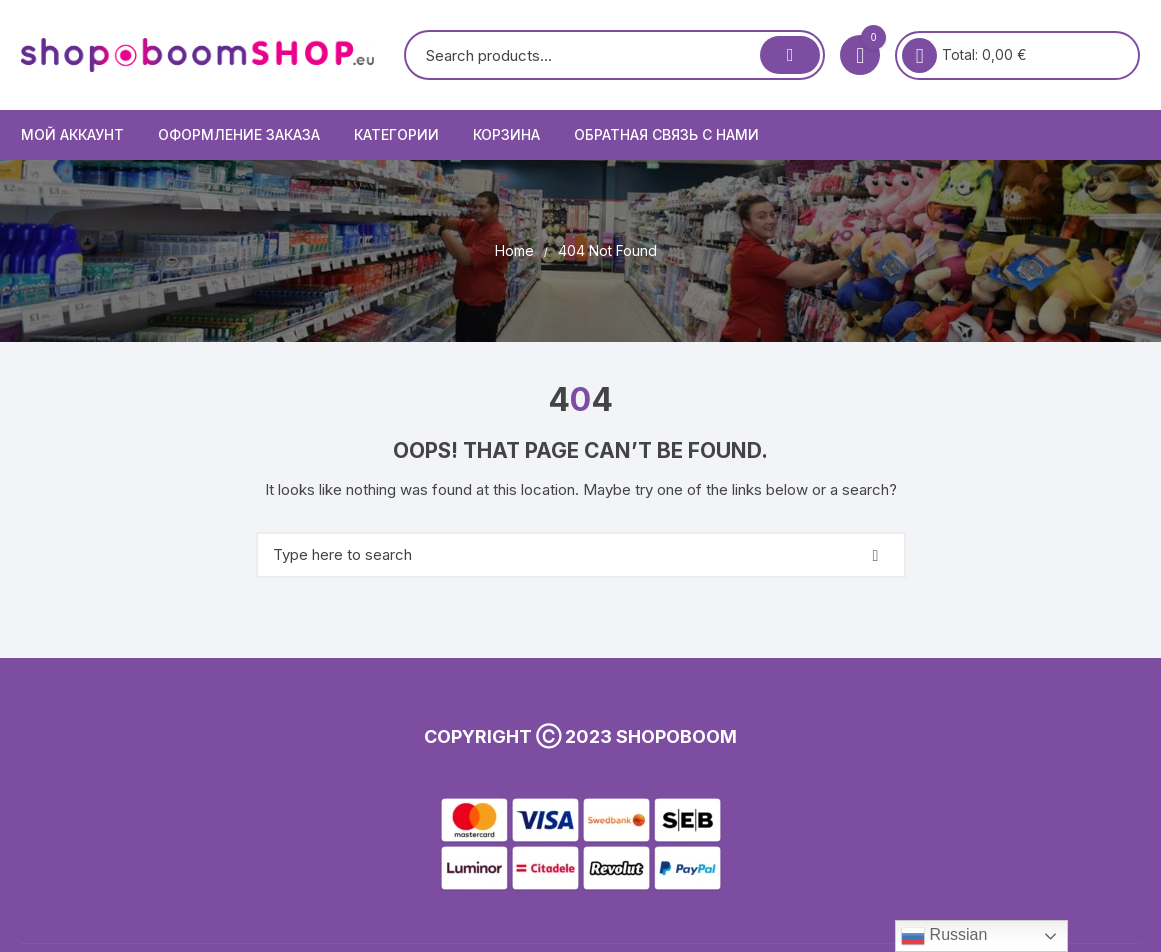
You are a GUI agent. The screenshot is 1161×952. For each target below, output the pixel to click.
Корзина (506, 134)
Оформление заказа (239, 134)
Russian (944, 936)
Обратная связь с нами (666, 134)
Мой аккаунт (72, 134)
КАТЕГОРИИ (396, 134)
